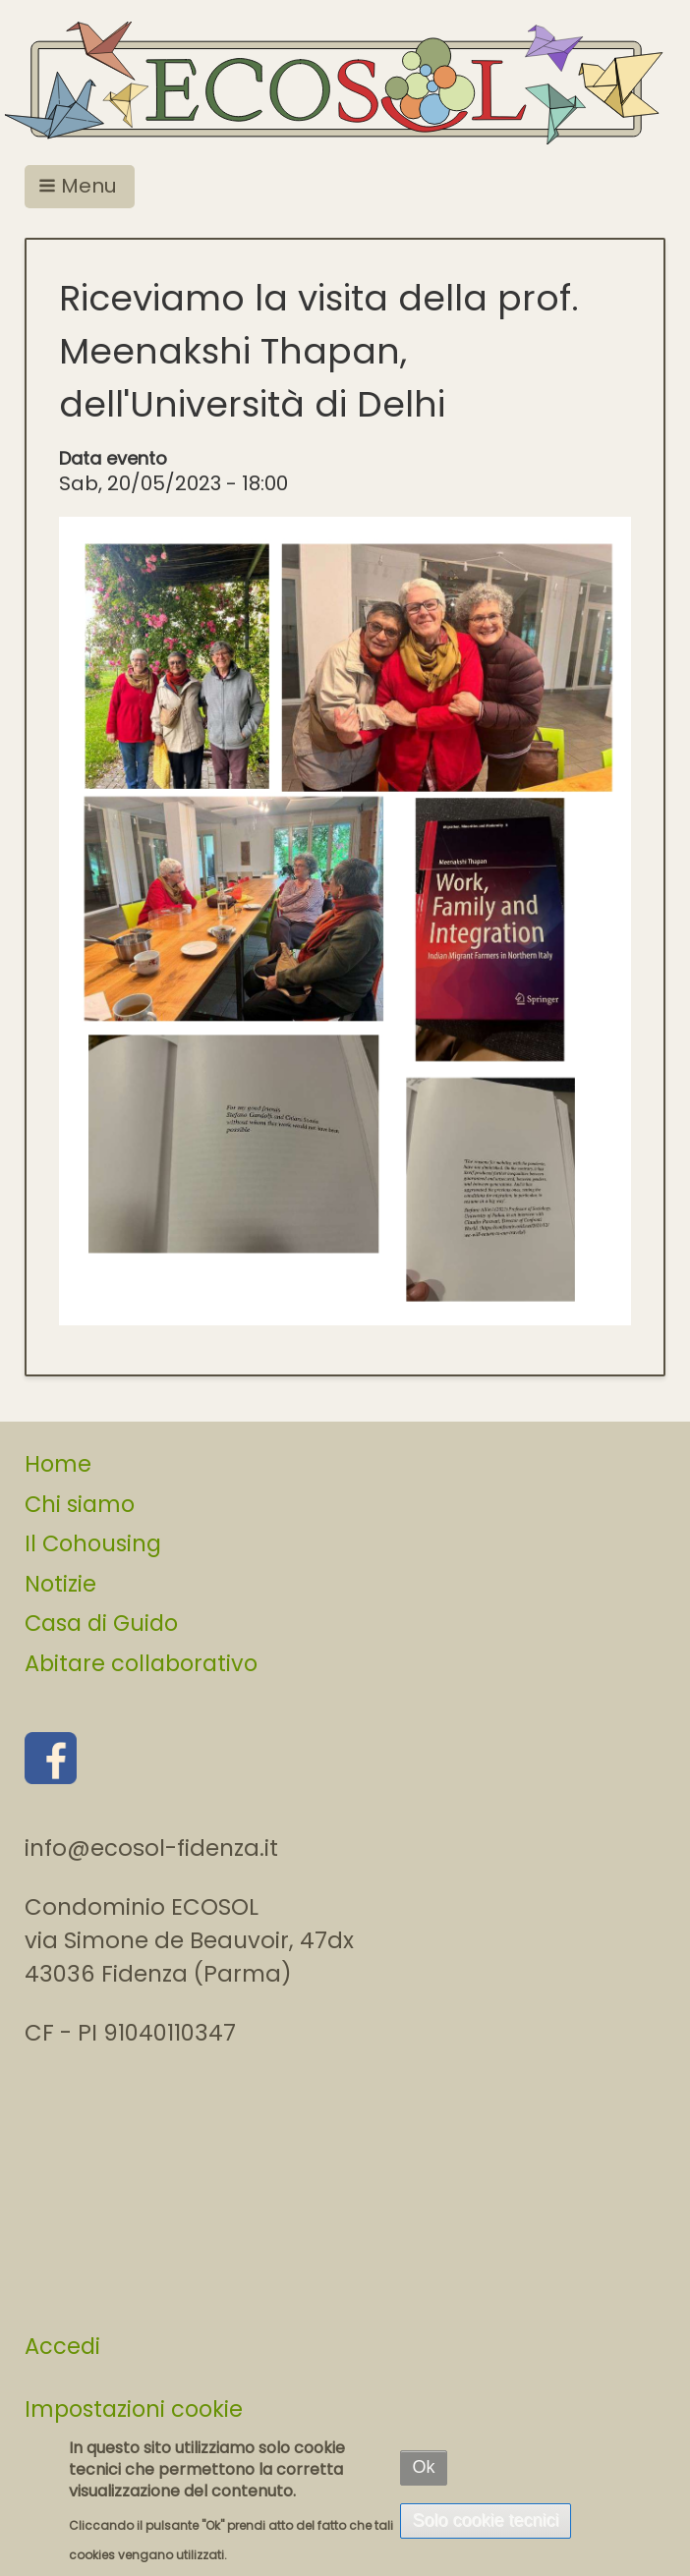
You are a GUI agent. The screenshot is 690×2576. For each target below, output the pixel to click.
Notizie (60, 1583)
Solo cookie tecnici (485, 2520)
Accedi (62, 2346)
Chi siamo (80, 1504)
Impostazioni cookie (134, 2409)
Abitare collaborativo (141, 1663)
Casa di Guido (101, 1623)
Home (58, 1464)
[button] (80, 186)
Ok (423, 2467)
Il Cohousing (93, 1543)
